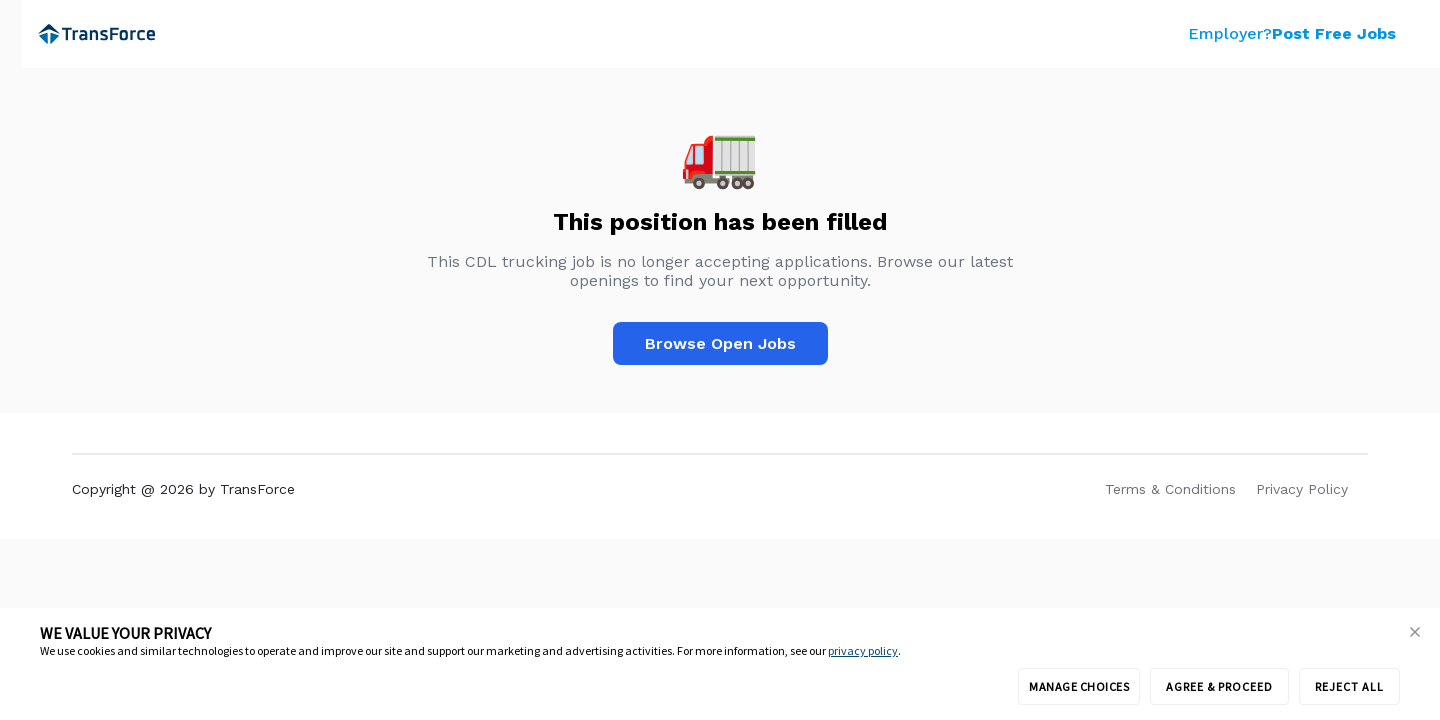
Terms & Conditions (1170, 489)
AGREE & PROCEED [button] (1219, 686)
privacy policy (863, 650)
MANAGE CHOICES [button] (1079, 686)
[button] (1415, 633)
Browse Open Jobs (720, 343)
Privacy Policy (1302, 489)
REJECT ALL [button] (1349, 686)
